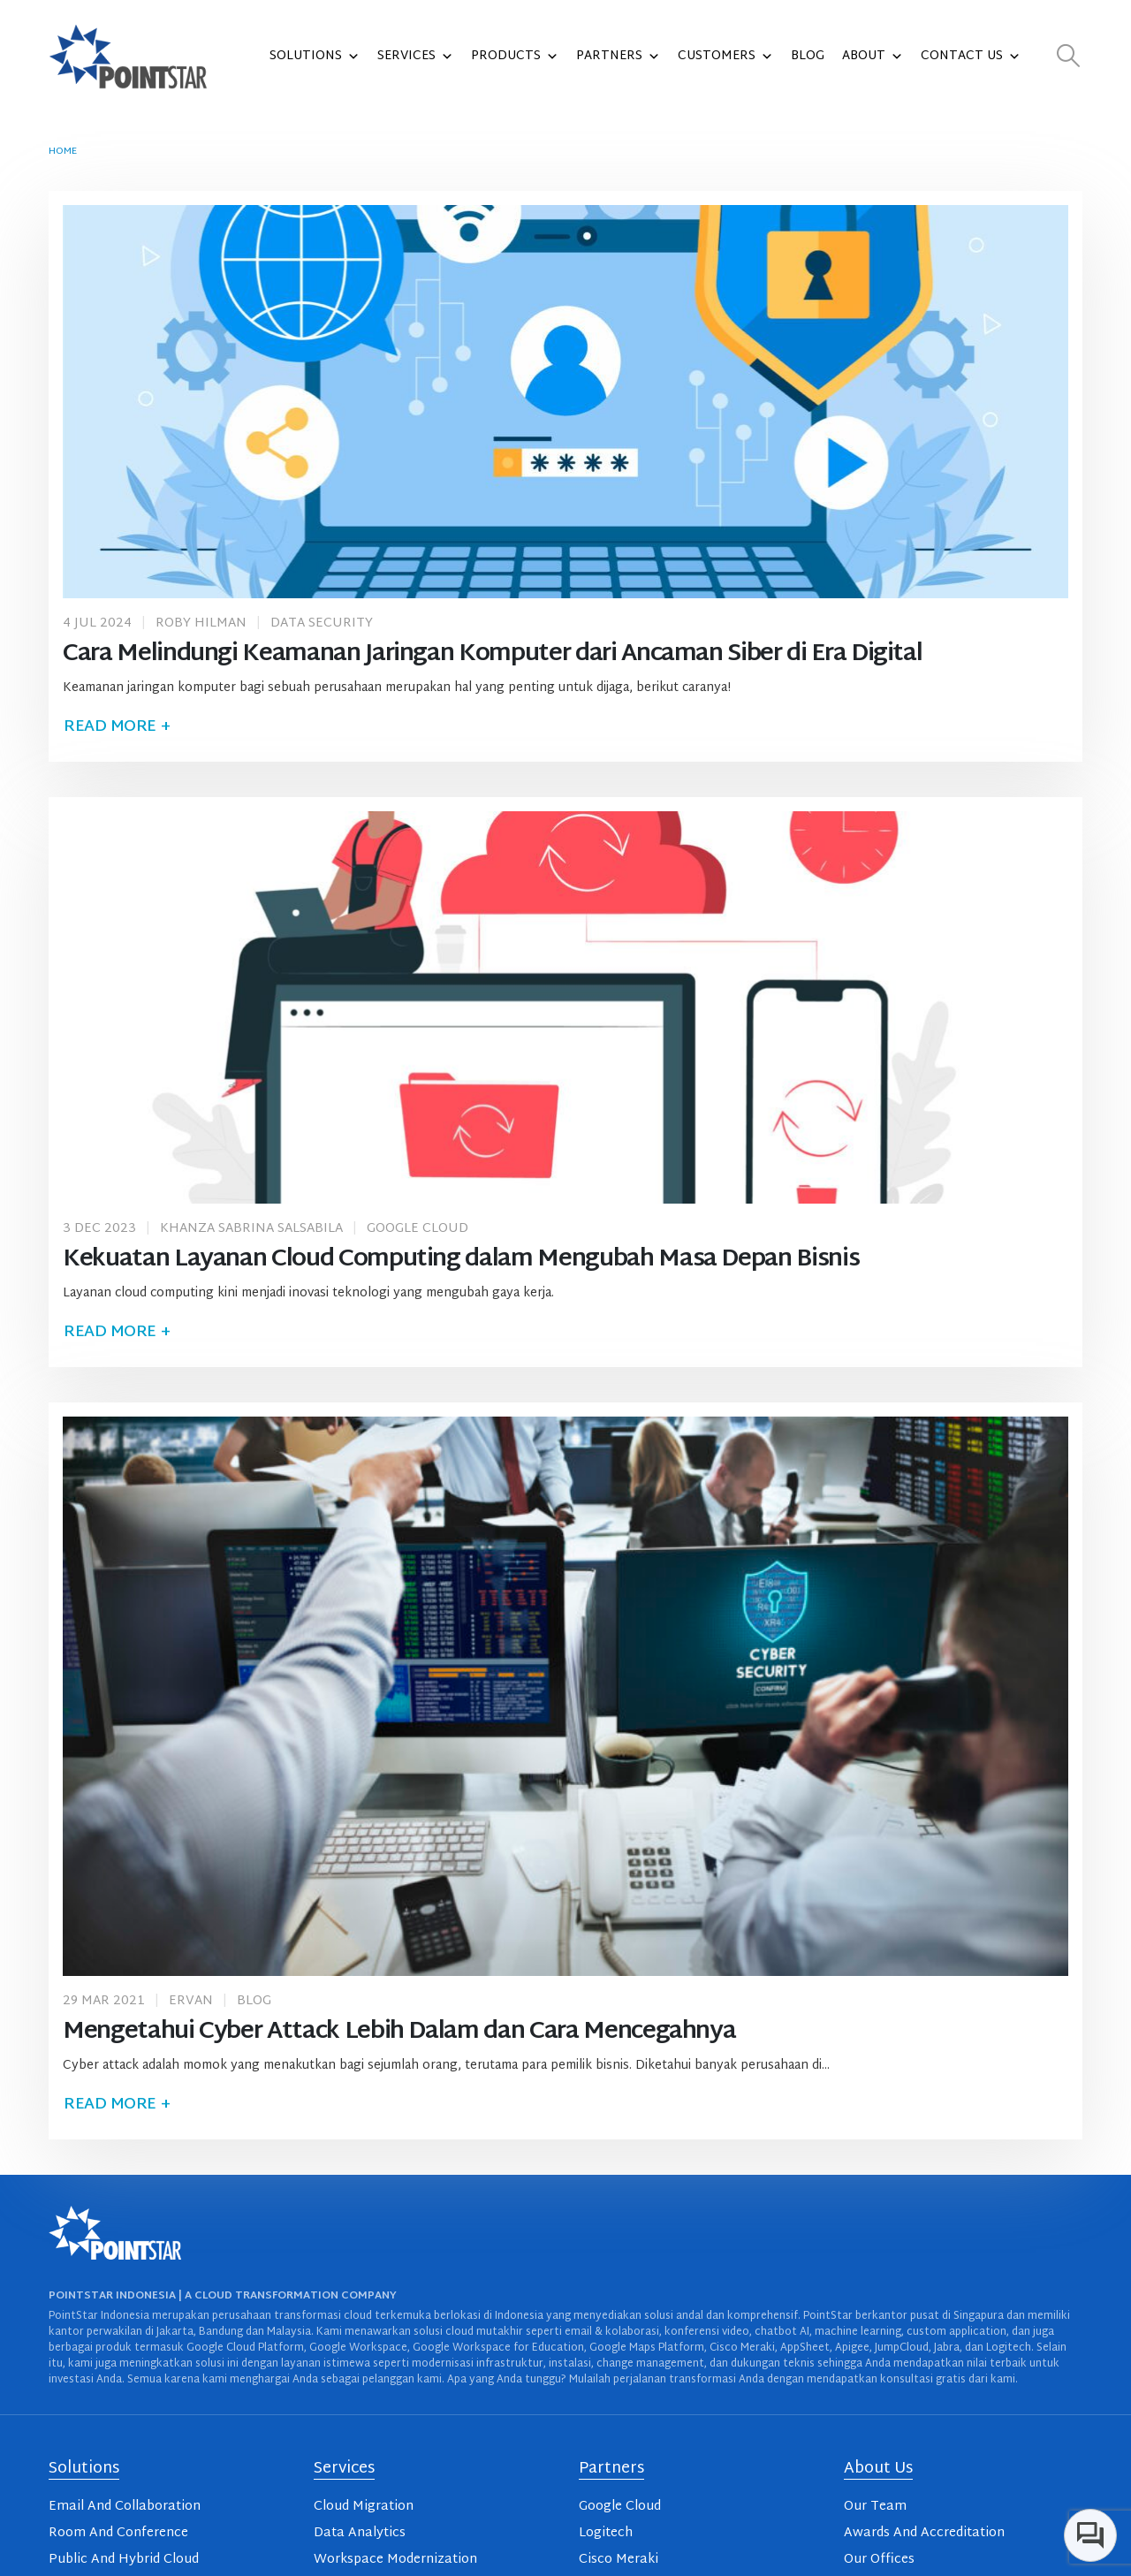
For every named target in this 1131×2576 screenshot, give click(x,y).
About (872, 56)
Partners (618, 56)
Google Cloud (417, 1229)
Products (514, 56)
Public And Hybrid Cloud (124, 2560)
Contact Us (971, 56)
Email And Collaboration (125, 2507)
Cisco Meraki (618, 2560)
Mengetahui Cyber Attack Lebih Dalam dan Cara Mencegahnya (399, 2032)
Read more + (117, 726)
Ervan (191, 2001)
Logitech (606, 2533)
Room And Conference (118, 2533)
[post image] (565, 401)
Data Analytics (360, 2533)
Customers (725, 56)
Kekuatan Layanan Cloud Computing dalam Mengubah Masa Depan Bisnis (461, 1259)
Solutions (314, 56)
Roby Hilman (201, 623)
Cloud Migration (364, 2507)
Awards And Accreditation (924, 2533)
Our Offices (879, 2560)
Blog (807, 56)
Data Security (321, 623)
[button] (1068, 57)
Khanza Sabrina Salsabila (251, 1229)
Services (415, 56)
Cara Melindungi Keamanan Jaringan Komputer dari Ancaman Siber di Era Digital (492, 654)
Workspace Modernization (395, 2560)
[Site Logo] (128, 56)
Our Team (875, 2507)
